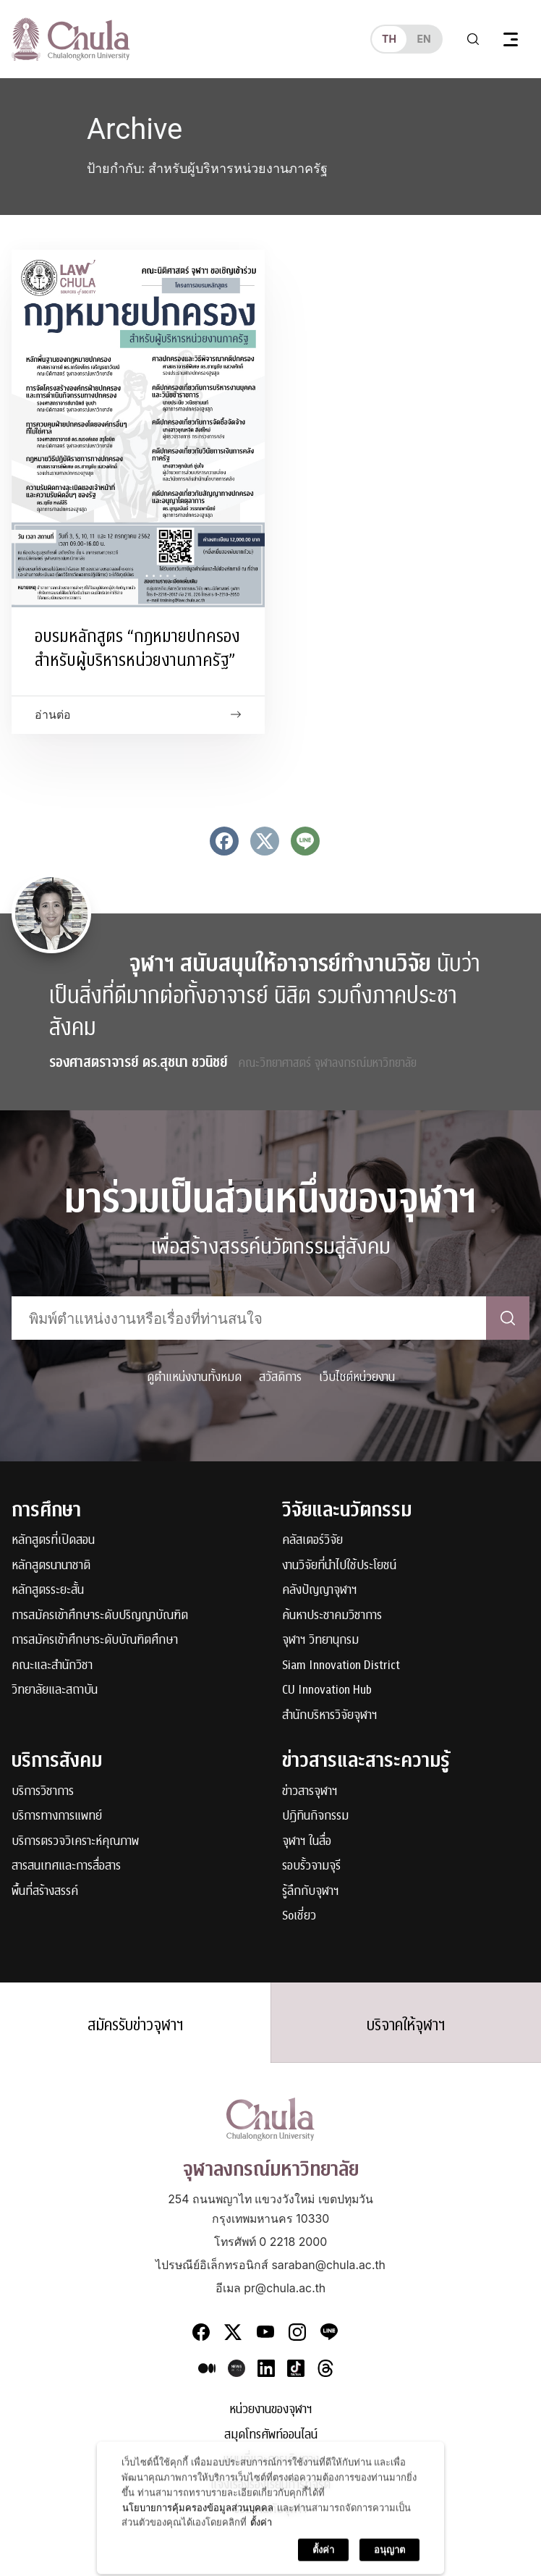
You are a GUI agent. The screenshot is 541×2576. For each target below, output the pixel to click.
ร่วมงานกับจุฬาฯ (270, 2509)
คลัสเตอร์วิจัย (312, 1540)
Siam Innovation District (341, 1665)
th (389, 39)
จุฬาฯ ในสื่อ (306, 1841)
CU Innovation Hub (327, 1690)
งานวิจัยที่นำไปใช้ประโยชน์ (339, 1566)
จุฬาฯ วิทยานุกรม (320, 1640)
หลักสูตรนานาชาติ (51, 1566)
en (423, 39)
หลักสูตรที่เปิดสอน (53, 1540)
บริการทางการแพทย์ (57, 1816)
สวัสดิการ (280, 1377)
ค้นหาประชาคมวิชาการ (332, 1616)
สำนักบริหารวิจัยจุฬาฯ (330, 1715)
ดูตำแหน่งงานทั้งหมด (194, 1377)
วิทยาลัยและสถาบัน (55, 1690)
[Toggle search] (473, 39)
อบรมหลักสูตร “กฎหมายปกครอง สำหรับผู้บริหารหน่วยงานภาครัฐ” (137, 648)
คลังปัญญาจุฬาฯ (319, 1590)
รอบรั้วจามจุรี (311, 1866)
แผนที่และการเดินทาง (271, 2460)
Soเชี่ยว (299, 1916)
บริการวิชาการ (43, 1791)
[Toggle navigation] (510, 39)
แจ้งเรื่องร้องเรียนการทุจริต (270, 2485)
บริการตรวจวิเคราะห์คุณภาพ (75, 1841)
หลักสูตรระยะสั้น (48, 1590)
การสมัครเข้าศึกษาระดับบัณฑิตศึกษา (95, 1640)
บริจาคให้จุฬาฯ (406, 2025)
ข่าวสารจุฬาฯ (310, 1791)
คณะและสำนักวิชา (52, 1665)
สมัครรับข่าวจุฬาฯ (136, 2025)
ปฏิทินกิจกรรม (315, 1816)
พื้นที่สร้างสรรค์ (45, 1891)
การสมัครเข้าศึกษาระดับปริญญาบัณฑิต (100, 1616)
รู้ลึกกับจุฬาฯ (310, 1891)
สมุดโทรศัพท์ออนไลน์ (271, 2435)
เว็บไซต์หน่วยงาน (357, 1377)
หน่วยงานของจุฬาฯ (270, 2410)
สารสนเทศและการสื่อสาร (66, 1866)
